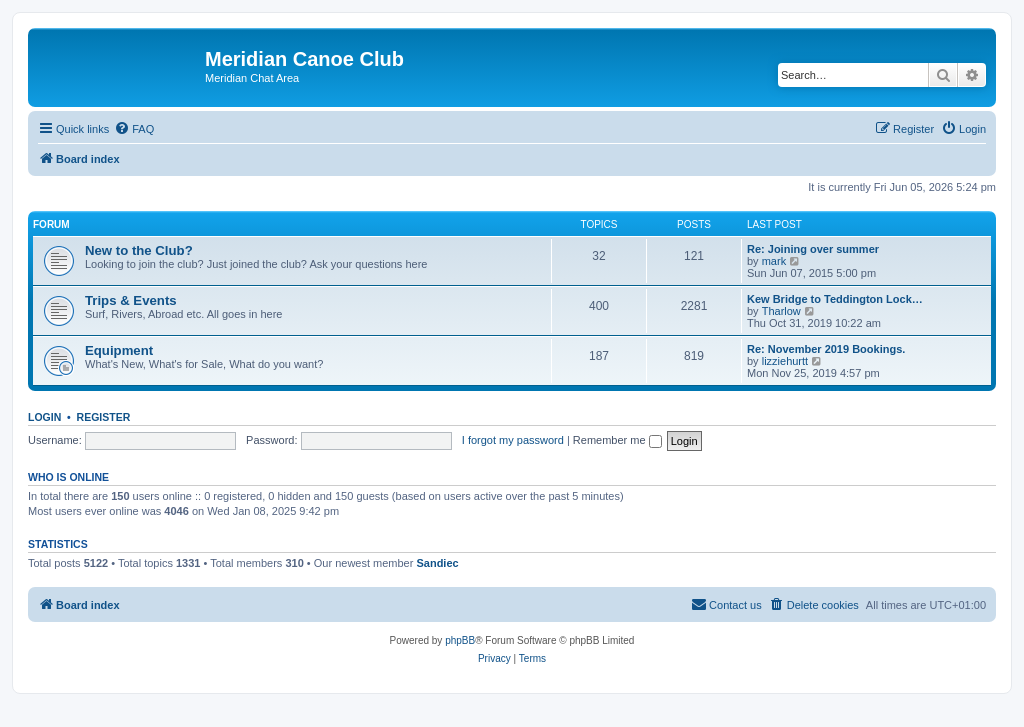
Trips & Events (131, 300)
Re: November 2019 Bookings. (826, 349)
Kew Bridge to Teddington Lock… (835, 299)
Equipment (119, 350)
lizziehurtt (785, 361)
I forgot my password (513, 440)
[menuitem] (134, 129)
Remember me (617, 440)
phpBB (460, 640)
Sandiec (437, 563)
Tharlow (781, 311)
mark (774, 261)
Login (44, 417)
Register (104, 417)
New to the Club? (139, 250)
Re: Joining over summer (813, 249)
